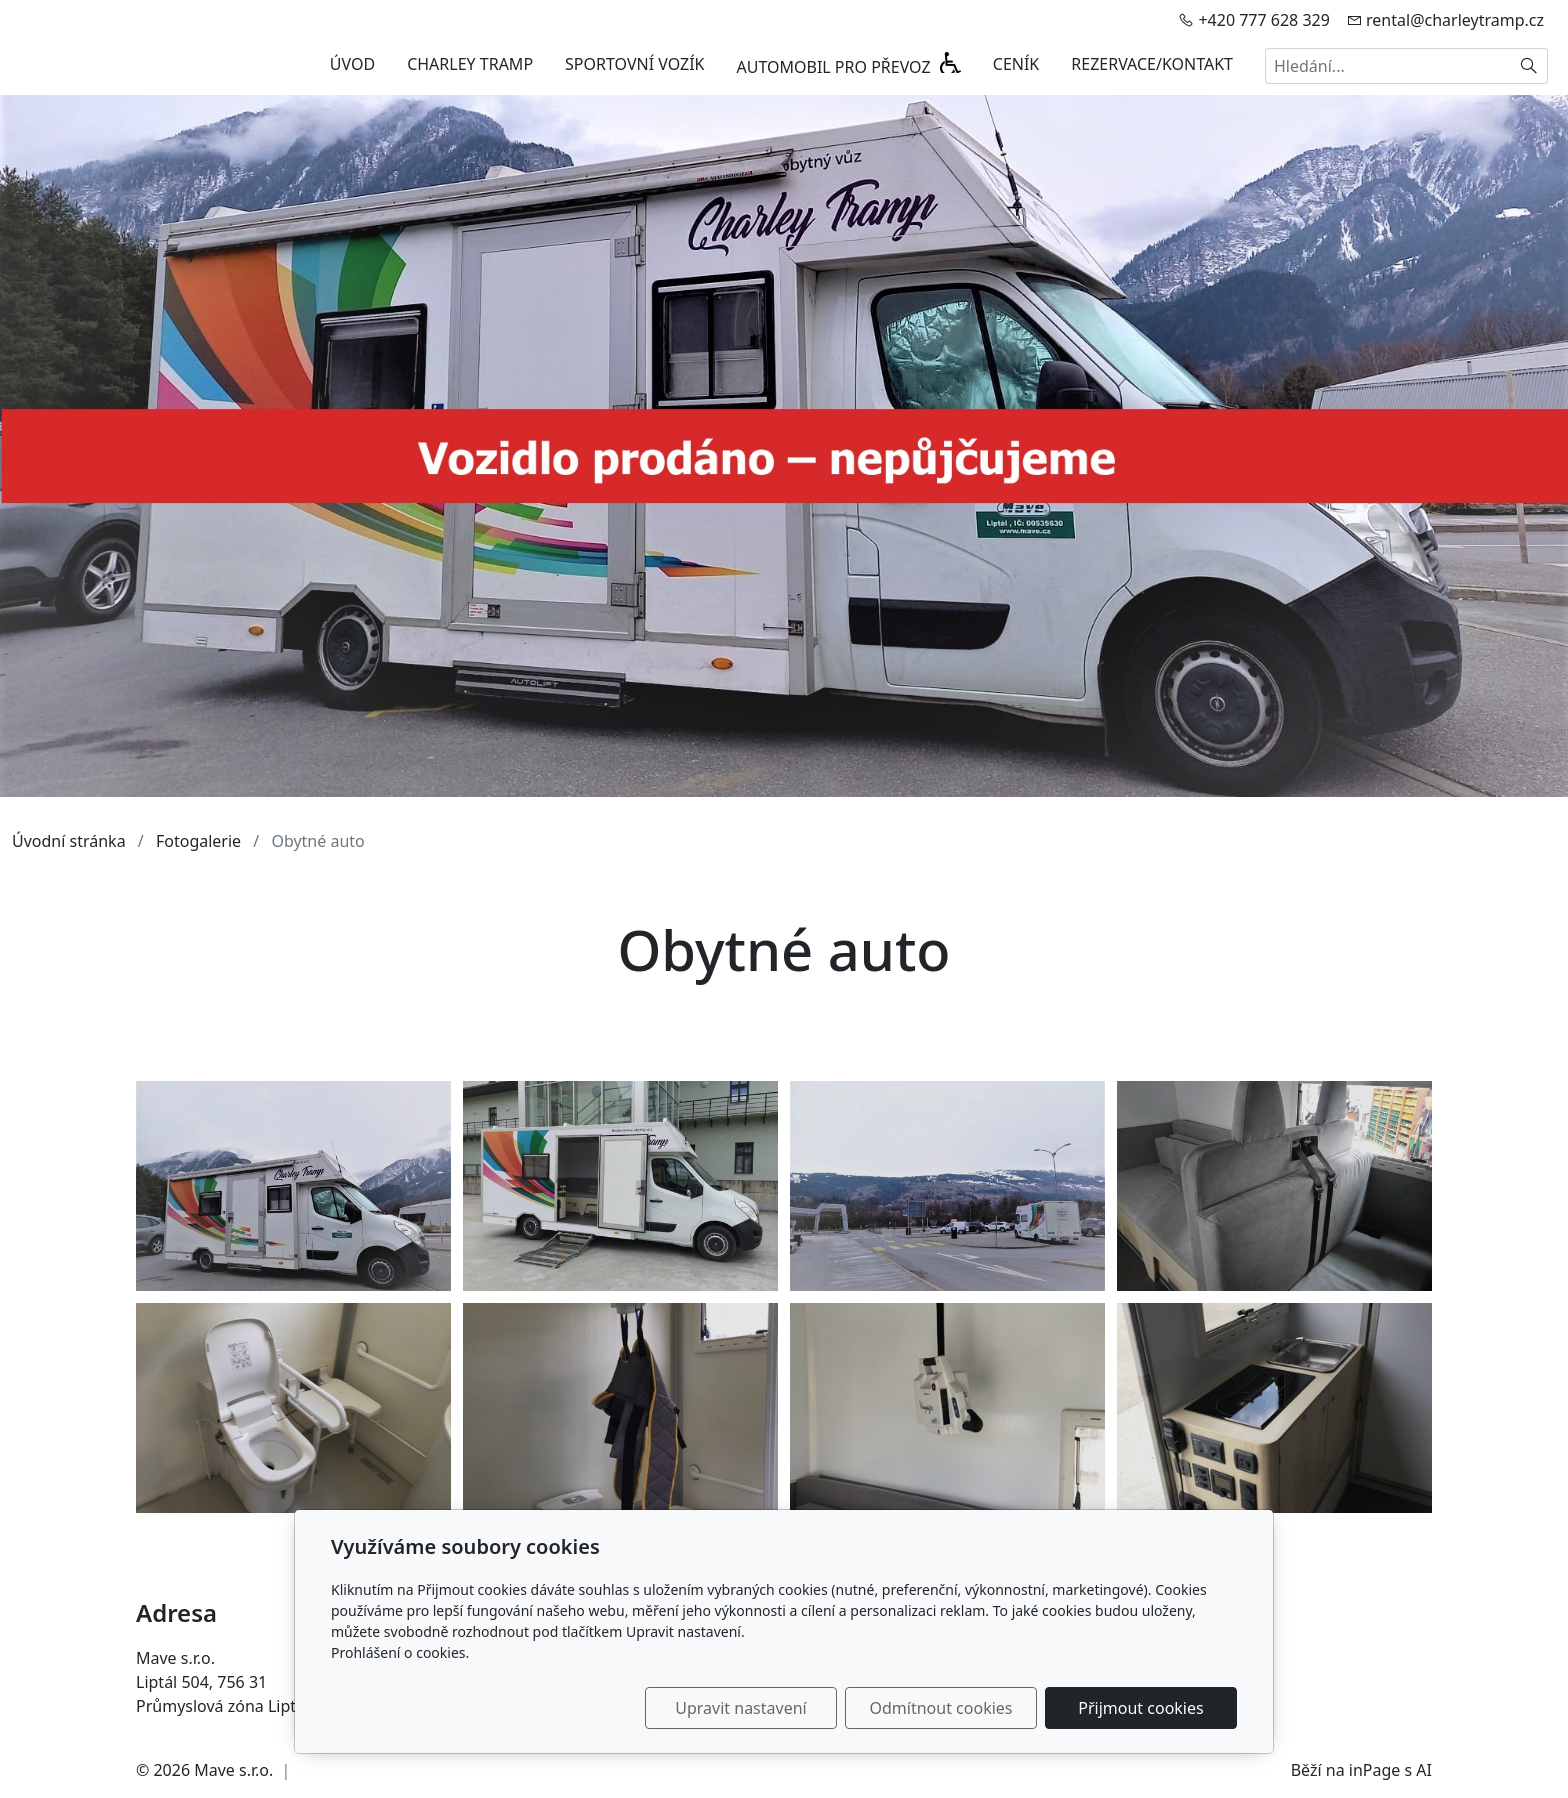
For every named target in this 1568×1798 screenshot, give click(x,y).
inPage (1375, 1770)
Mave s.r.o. (233, 1770)
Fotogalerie (198, 841)
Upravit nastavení (740, 1708)
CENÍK (1016, 64)
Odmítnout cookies (941, 1708)
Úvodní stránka (69, 841)
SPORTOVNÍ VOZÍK (634, 64)
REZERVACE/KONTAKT (1152, 64)
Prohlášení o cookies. (400, 1652)
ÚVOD (352, 64)
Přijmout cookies (1140, 1708)
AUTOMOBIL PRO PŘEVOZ (836, 67)
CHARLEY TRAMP (470, 64)
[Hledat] (1529, 66)
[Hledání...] (1388, 66)
